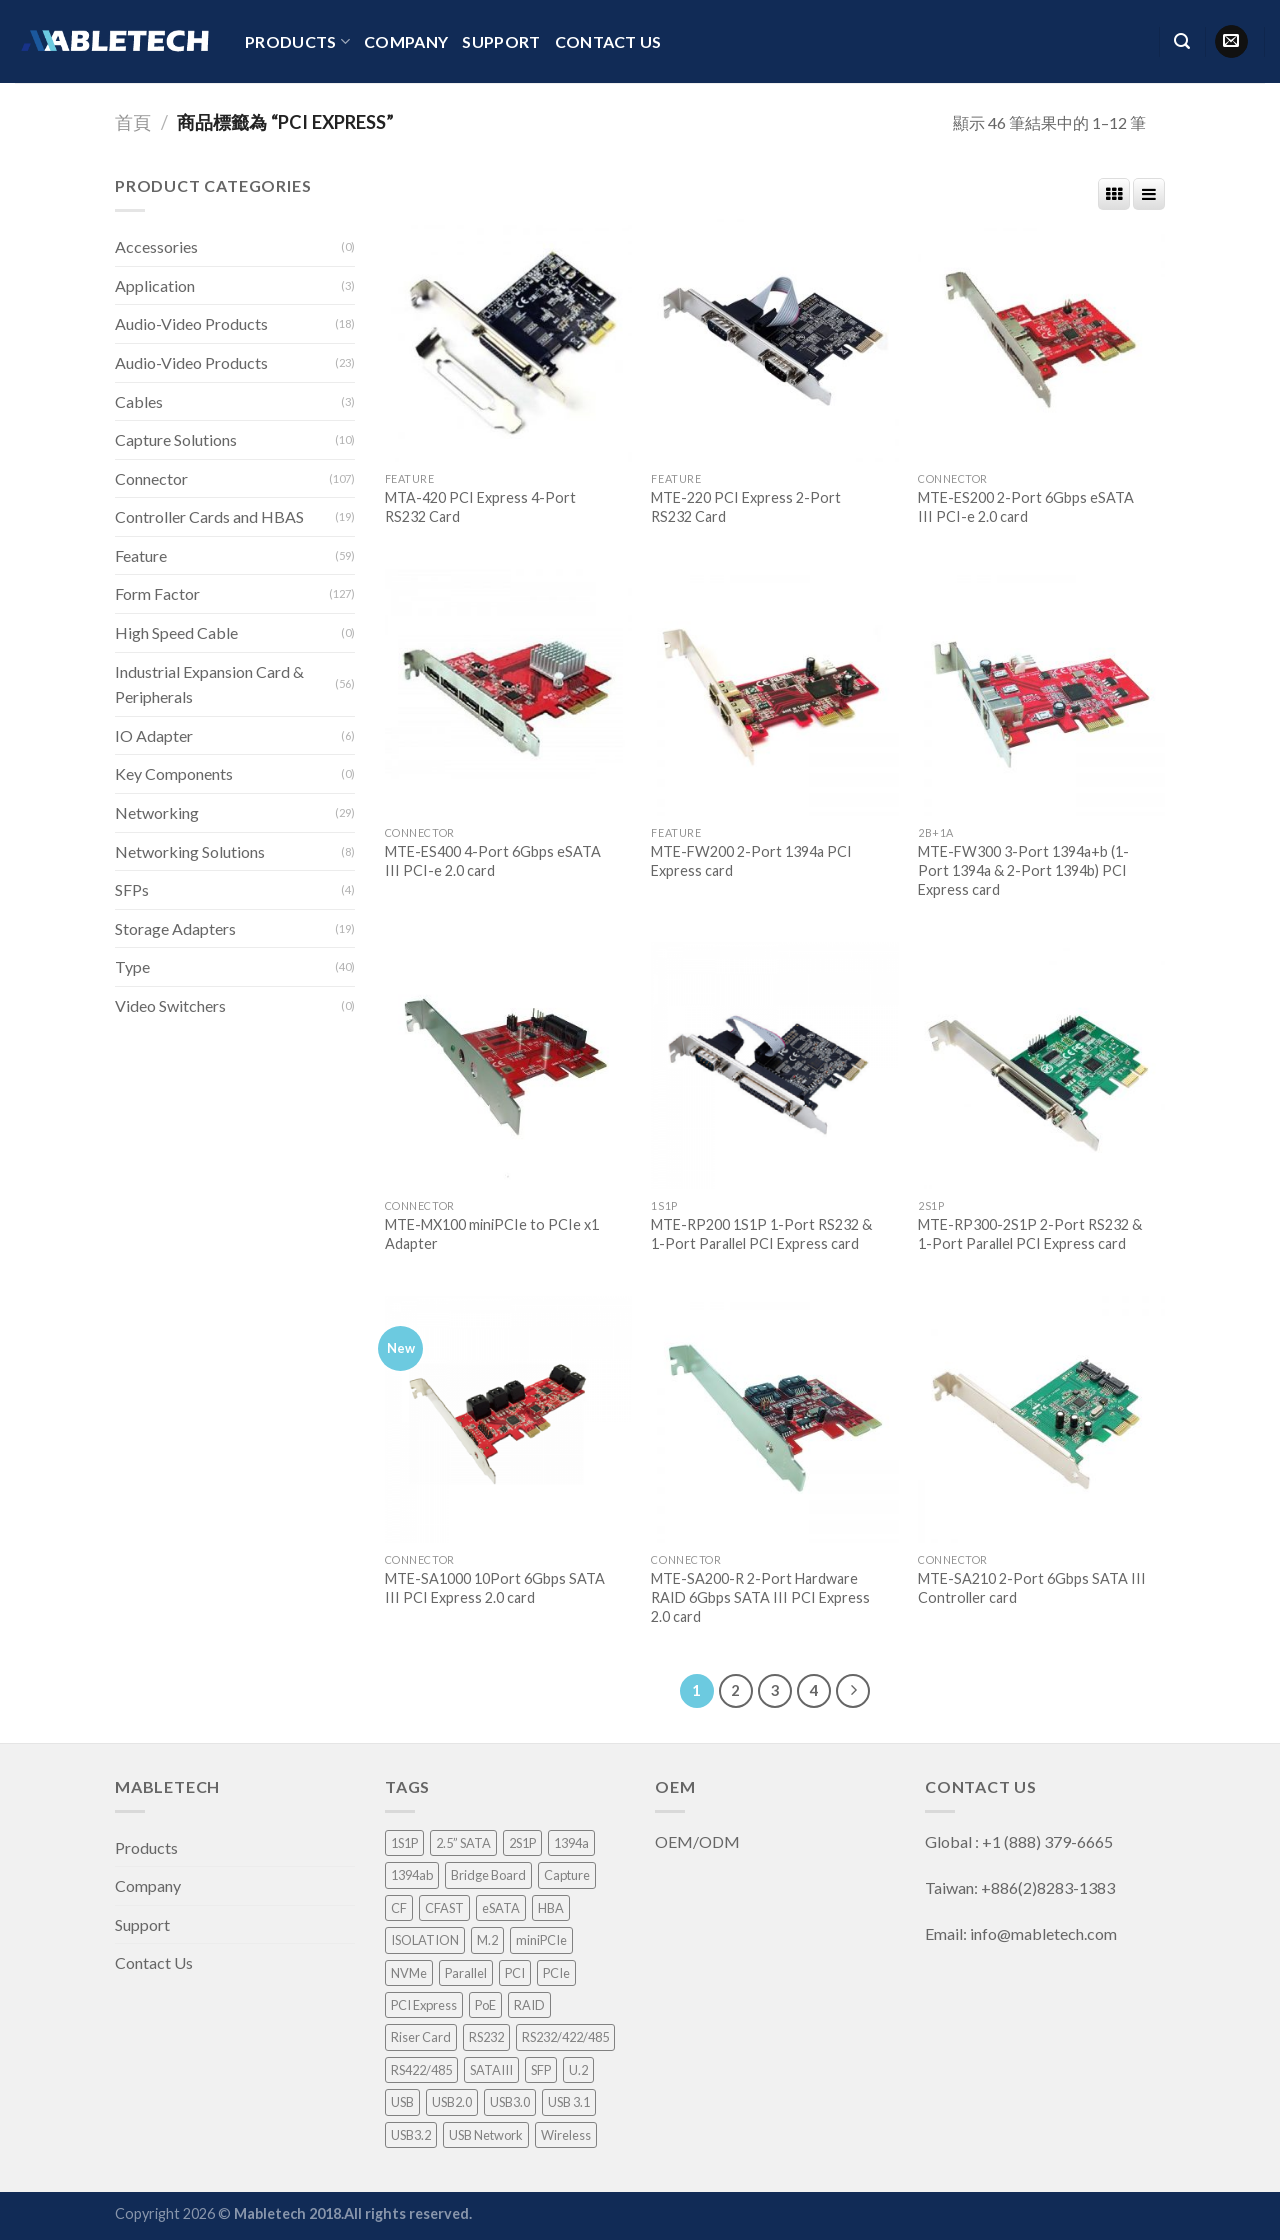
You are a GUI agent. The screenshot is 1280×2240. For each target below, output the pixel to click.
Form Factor (157, 593)
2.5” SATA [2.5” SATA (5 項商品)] (463, 1843)
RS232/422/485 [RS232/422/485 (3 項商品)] (565, 2037)
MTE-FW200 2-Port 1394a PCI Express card (751, 861)
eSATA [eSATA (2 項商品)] (501, 1908)
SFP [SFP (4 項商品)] (541, 2070)
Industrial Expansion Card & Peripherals (209, 684)
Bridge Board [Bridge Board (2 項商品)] (488, 1875)
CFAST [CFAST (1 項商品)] (444, 1908)
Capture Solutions (176, 439)
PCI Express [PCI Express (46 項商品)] (424, 2005)
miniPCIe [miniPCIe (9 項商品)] (541, 1940)
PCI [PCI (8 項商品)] (515, 1973)
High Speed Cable (176, 632)
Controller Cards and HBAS (209, 516)
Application (155, 285)
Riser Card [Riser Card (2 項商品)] (421, 2037)
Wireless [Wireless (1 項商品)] (566, 2135)
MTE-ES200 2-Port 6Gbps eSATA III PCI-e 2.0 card (1026, 507)
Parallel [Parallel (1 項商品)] (466, 1973)
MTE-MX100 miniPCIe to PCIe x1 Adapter (492, 1234)
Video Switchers (170, 1005)
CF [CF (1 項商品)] (399, 1908)
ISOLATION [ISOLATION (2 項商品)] (425, 1940)
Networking (157, 812)
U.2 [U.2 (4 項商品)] (578, 2070)
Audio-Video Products (191, 323)
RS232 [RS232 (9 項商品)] (486, 2037)
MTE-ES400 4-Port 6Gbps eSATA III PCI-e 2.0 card (493, 861)
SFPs (132, 889)
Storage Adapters (175, 928)
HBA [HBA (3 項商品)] (551, 1908)
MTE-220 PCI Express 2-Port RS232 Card (746, 507)
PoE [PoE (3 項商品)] (485, 2005)
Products (297, 42)
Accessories (156, 246)
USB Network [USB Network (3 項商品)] (486, 2135)
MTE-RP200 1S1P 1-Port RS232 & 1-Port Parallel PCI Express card (761, 1234)
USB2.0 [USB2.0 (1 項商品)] (452, 2102)
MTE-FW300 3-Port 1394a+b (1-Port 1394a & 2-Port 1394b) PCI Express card (1023, 870)
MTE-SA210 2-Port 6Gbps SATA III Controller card (1032, 1588)
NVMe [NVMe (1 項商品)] (409, 1973)
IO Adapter (154, 735)
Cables (139, 401)
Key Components (174, 773)
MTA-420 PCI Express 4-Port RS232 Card (480, 507)
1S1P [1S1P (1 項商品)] (404, 1843)
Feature (141, 555)
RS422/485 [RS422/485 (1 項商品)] (421, 2070)
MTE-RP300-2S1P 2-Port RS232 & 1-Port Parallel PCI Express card (1030, 1234)
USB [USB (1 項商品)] (402, 2102)
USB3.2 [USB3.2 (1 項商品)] (411, 2135)
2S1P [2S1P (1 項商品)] (522, 1843)
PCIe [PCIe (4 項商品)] (556, 1973)
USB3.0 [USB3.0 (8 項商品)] (510, 2102)
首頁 (133, 122)
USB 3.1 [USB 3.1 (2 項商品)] (569, 2102)
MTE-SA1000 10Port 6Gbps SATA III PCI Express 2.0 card (495, 1588)
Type (132, 966)
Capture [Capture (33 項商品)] (567, 1875)
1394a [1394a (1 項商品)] (571, 1843)
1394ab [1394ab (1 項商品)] (412, 1875)
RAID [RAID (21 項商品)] (529, 2005)
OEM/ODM (699, 1841)
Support (501, 41)
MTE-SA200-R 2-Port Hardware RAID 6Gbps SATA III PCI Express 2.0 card (760, 1597)
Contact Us (608, 41)
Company (406, 41)
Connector (151, 478)
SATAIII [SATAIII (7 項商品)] (491, 2070)
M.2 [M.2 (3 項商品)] (487, 1940)
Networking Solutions (190, 851)
